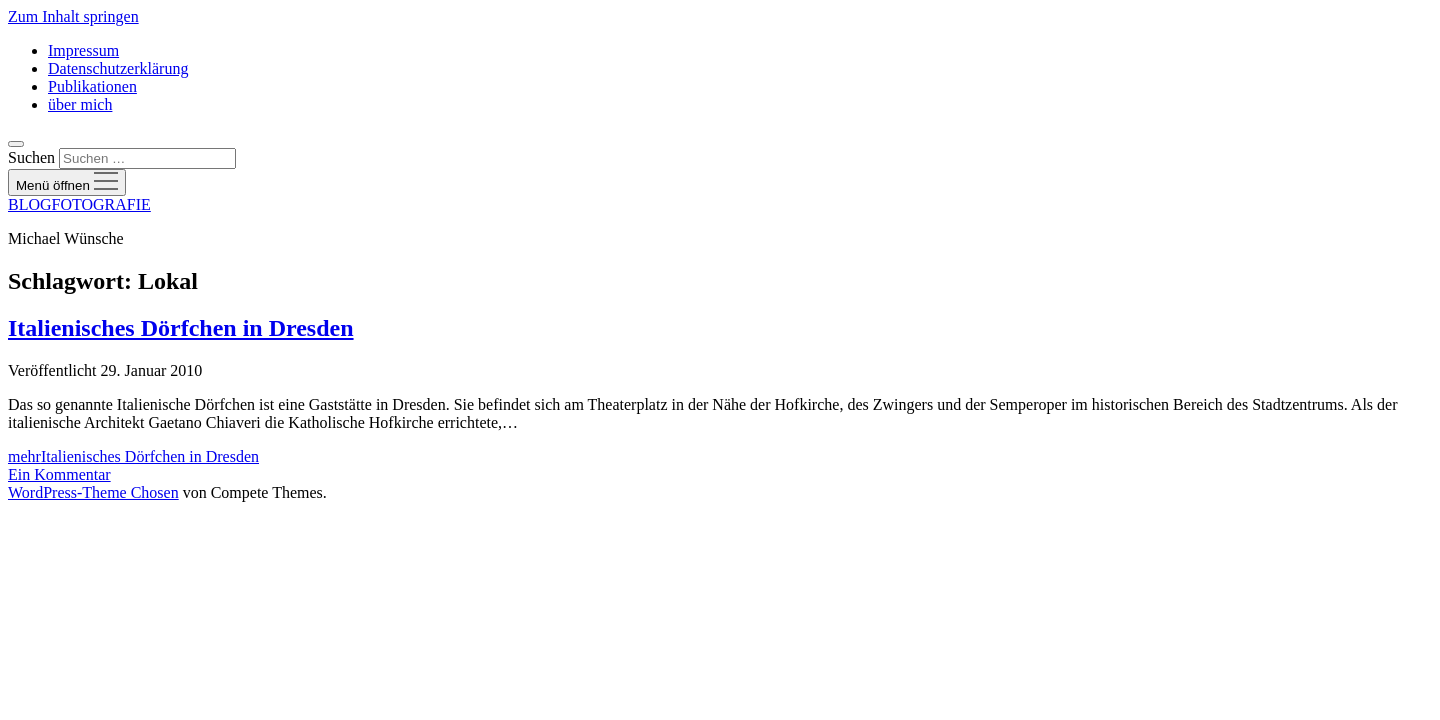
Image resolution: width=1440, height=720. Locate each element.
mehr (133, 456)
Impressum (83, 50)
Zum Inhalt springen (73, 16)
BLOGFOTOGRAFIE (79, 204)
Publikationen (92, 86)
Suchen (31, 157)
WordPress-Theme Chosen (93, 492)
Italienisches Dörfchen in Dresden (181, 328)
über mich (80, 104)
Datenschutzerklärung (118, 68)
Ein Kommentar (59, 474)
